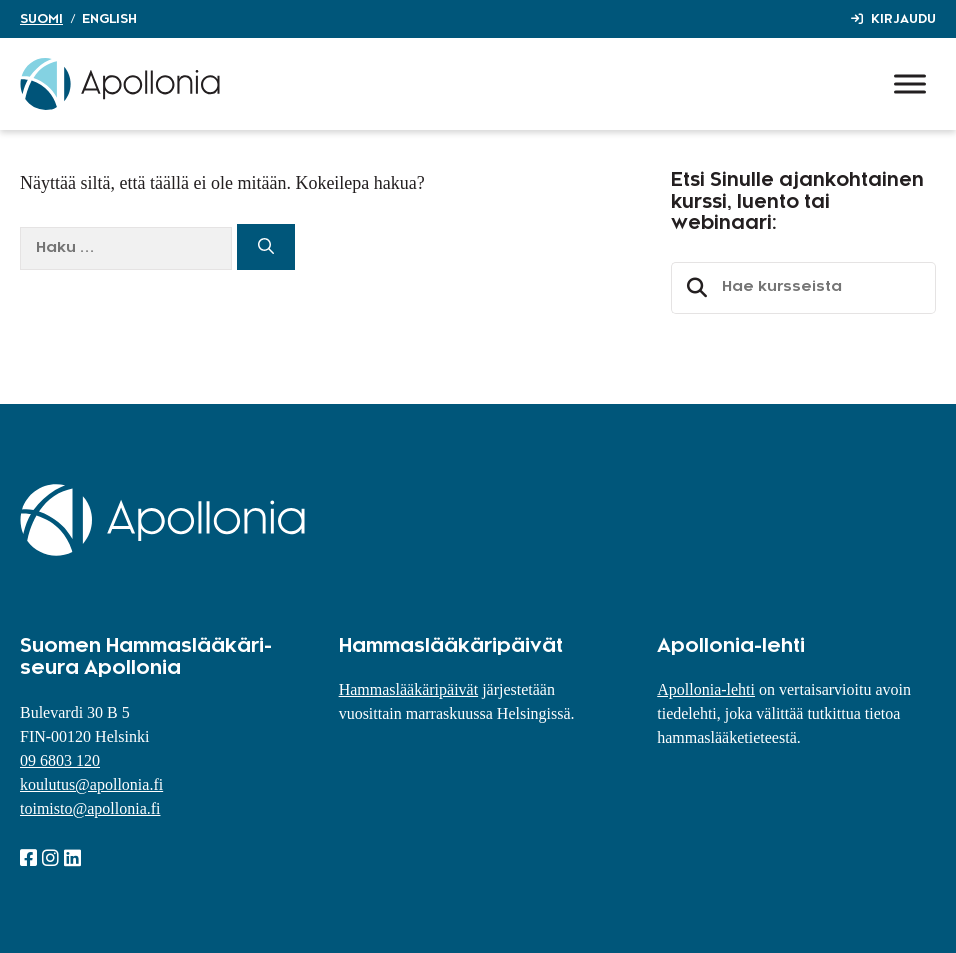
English (109, 19)
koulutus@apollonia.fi (91, 784)
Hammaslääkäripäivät (409, 689)
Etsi (694, 288)
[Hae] (266, 247)
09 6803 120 (60, 760)
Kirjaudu (903, 19)
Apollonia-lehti (706, 689)
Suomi (41, 19)
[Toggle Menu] (910, 83)
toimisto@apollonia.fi (90, 808)
